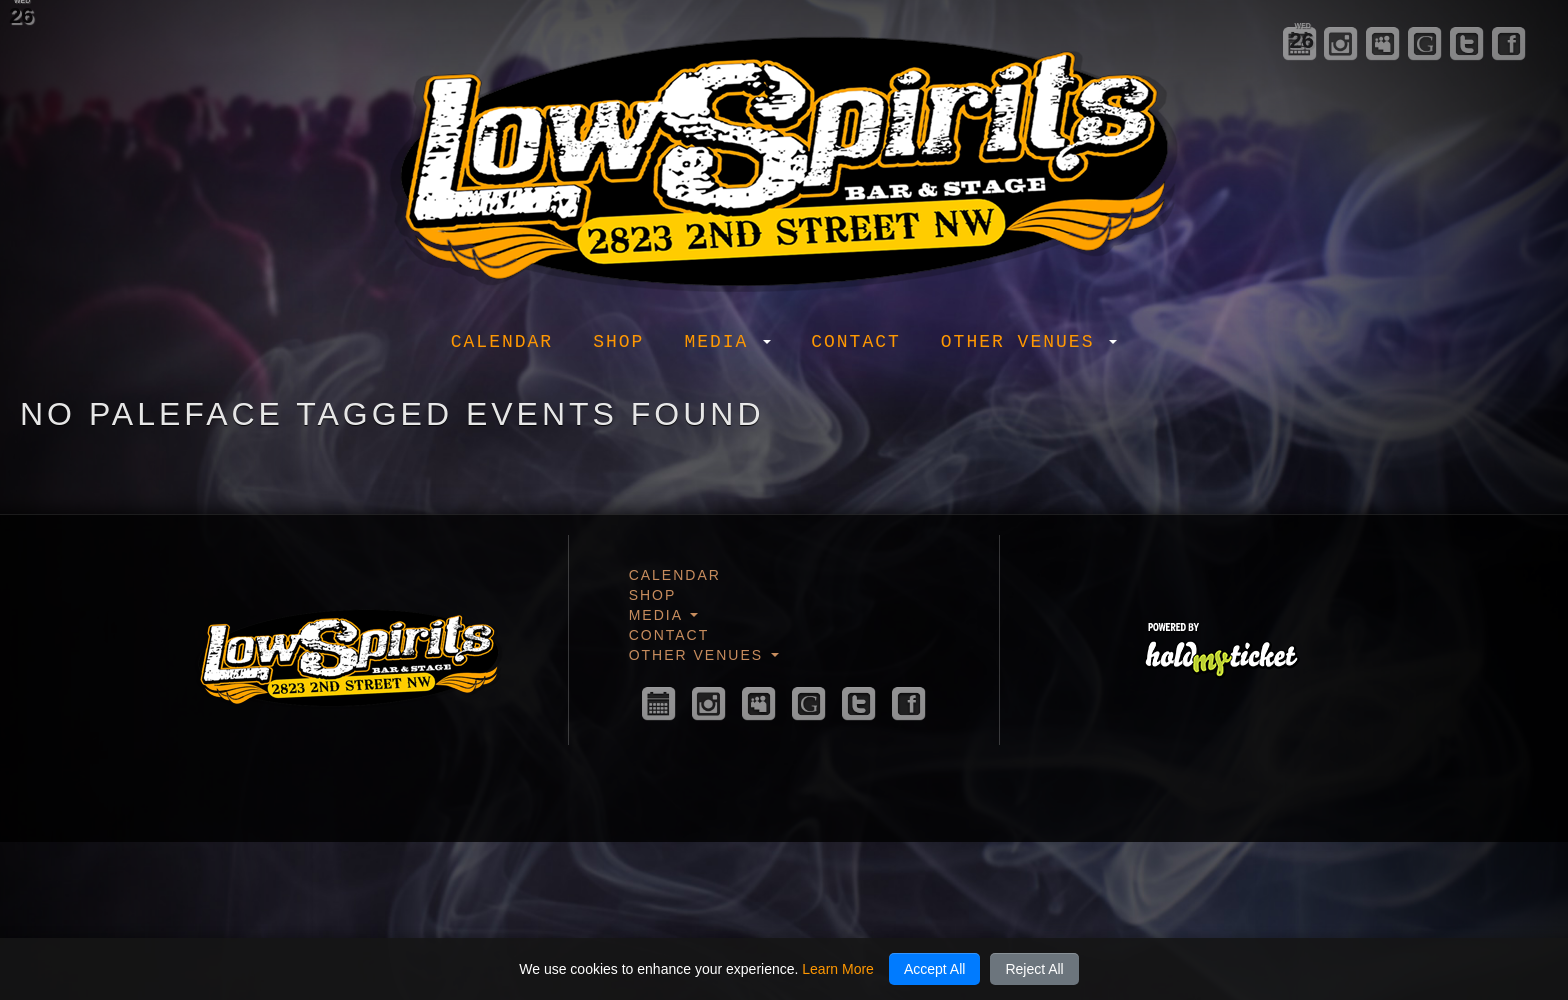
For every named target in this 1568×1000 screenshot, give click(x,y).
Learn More (838, 969)
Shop (618, 342)
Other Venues (1029, 342)
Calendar (502, 342)
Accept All (934, 969)
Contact (856, 342)
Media (727, 342)
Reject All (1034, 969)
